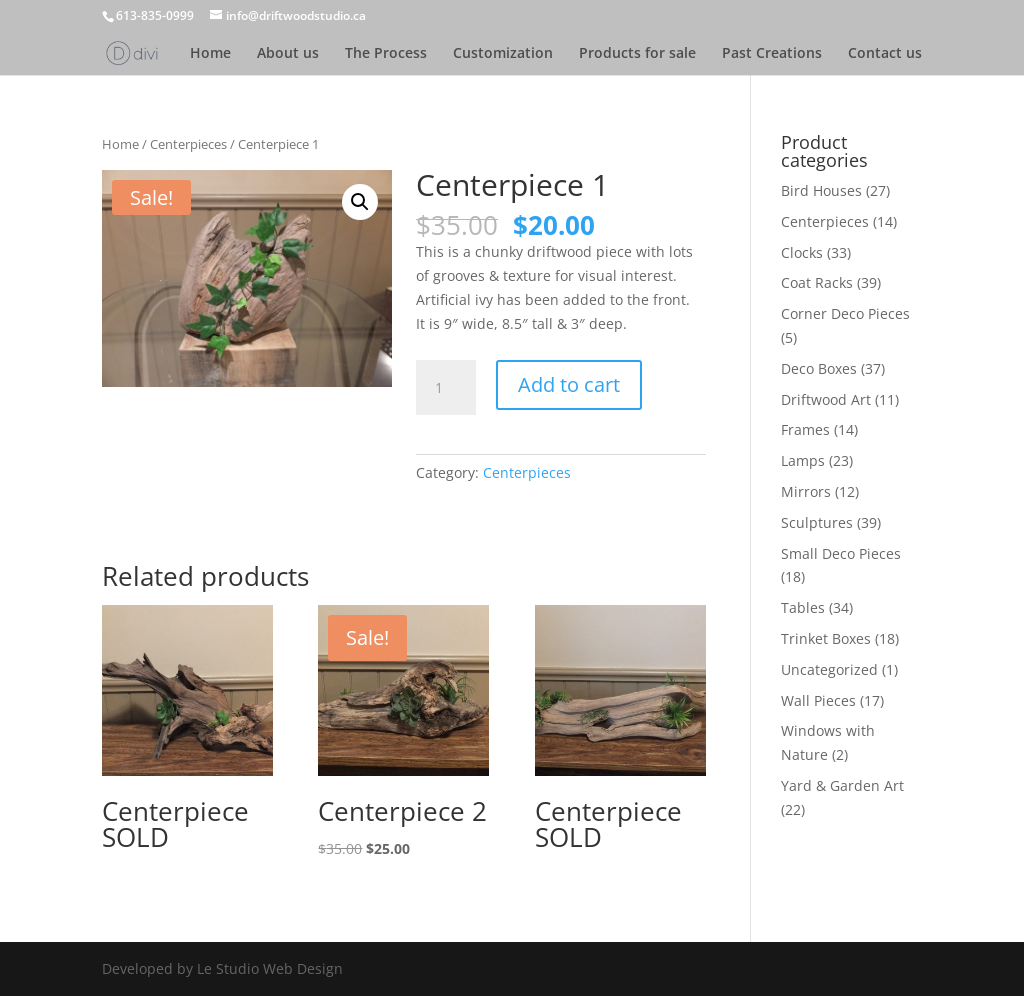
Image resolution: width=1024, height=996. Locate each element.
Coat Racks (817, 282)
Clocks (802, 252)
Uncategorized (829, 669)
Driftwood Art (826, 399)
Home (210, 54)
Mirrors (806, 491)
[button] (360, 202)
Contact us (885, 54)
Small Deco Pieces (841, 553)
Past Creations (772, 54)
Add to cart (569, 384)
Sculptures (817, 522)
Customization (503, 54)
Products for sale (637, 54)
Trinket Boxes (826, 638)
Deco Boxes (819, 368)
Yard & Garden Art (842, 785)
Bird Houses (821, 190)
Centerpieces (188, 144)
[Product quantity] (446, 388)
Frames (805, 429)
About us (288, 54)
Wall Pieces (818, 700)
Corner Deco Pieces (845, 313)
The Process (386, 54)
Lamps (803, 460)
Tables (803, 607)
